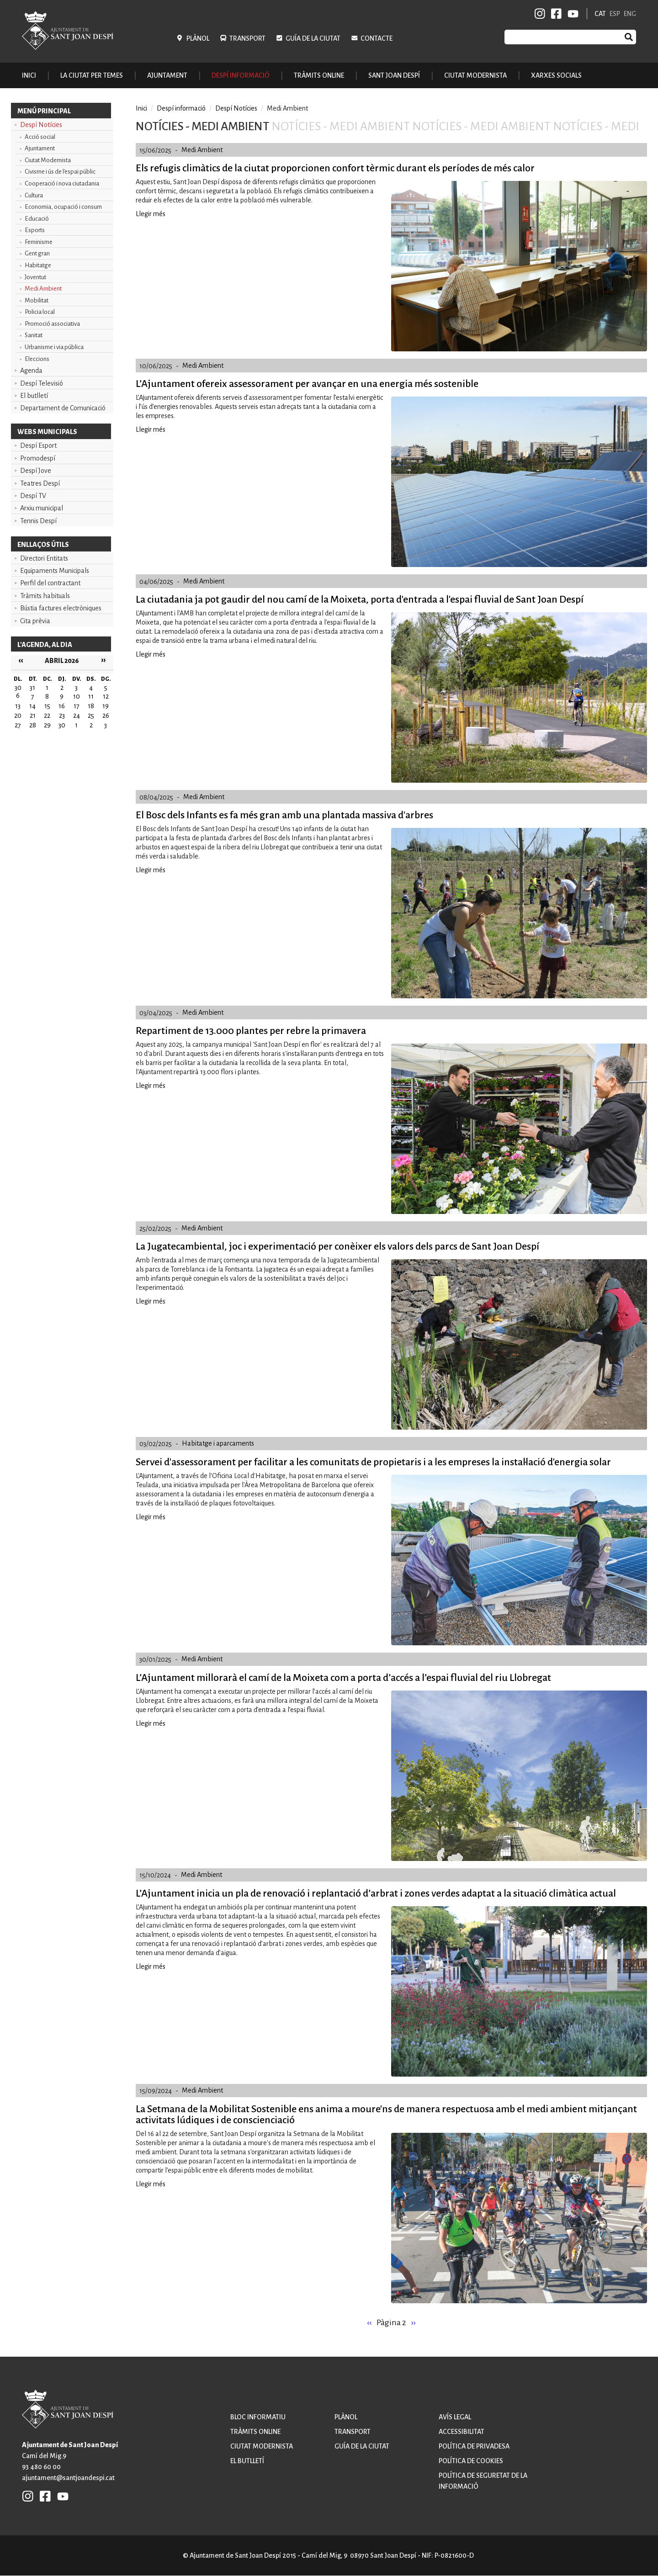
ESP (615, 13)
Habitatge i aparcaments (218, 1443)
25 (91, 715)
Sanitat (33, 335)
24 (76, 715)
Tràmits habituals (45, 595)
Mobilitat (36, 300)
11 (91, 696)
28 (32, 725)
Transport (247, 38)
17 (77, 706)
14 (32, 706)
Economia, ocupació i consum (63, 206)
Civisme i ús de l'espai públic (60, 171)
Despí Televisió (41, 383)
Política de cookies (471, 2461)
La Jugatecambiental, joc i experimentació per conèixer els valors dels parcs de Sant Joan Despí (337, 1246)
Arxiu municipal (41, 508)
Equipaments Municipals (54, 570)
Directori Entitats (44, 558)
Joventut (35, 277)
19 (105, 706)
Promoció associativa (52, 323)
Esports (35, 230)
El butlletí (34, 395)
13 (18, 706)
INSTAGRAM (540, 13)
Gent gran (37, 253)
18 (91, 706)
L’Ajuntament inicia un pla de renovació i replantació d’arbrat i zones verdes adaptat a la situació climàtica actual (376, 1893)
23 (62, 715)
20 (17, 715)
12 (106, 696)
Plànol (197, 38)
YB (571, 13)
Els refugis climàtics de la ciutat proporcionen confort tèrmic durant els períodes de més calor (335, 168)
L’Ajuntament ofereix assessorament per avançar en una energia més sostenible (307, 383)
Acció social (40, 136)
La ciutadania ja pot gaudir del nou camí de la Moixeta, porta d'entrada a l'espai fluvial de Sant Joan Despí (360, 599)
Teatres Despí (40, 483)
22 (47, 715)
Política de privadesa (474, 2446)
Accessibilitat (461, 2431)
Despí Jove (35, 470)
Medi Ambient (43, 288)
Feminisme (39, 242)
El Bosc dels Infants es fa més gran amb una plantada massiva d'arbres (284, 815)
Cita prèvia (35, 621)
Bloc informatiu (258, 2417)
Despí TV (33, 495)
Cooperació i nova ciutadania (62, 183)
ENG (630, 13)
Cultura (34, 195)
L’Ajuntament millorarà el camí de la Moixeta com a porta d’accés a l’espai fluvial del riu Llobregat (343, 1677)
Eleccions (37, 358)
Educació (37, 218)
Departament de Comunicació (63, 408)
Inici (29, 75)
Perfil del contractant (50, 583)
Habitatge (38, 265)
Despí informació (181, 108)
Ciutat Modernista (48, 160)
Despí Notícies (41, 124)
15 (47, 706)
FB (554, 13)
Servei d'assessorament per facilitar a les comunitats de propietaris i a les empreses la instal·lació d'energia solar (373, 1462)
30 (61, 725)
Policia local (40, 311)
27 (18, 725)
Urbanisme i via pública (54, 347)
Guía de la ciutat (313, 38)
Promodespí (37, 458)
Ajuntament (40, 148)
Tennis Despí (38, 521)
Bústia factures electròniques (60, 608)
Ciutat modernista (261, 2446)
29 (47, 725)
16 (61, 706)
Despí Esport (38, 445)
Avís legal (455, 2417)
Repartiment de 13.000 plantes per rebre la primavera (251, 1030)
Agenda (31, 370)
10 (76, 696)
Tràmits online (319, 75)
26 (105, 715)
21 (33, 715)
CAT (600, 13)
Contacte (377, 38)
